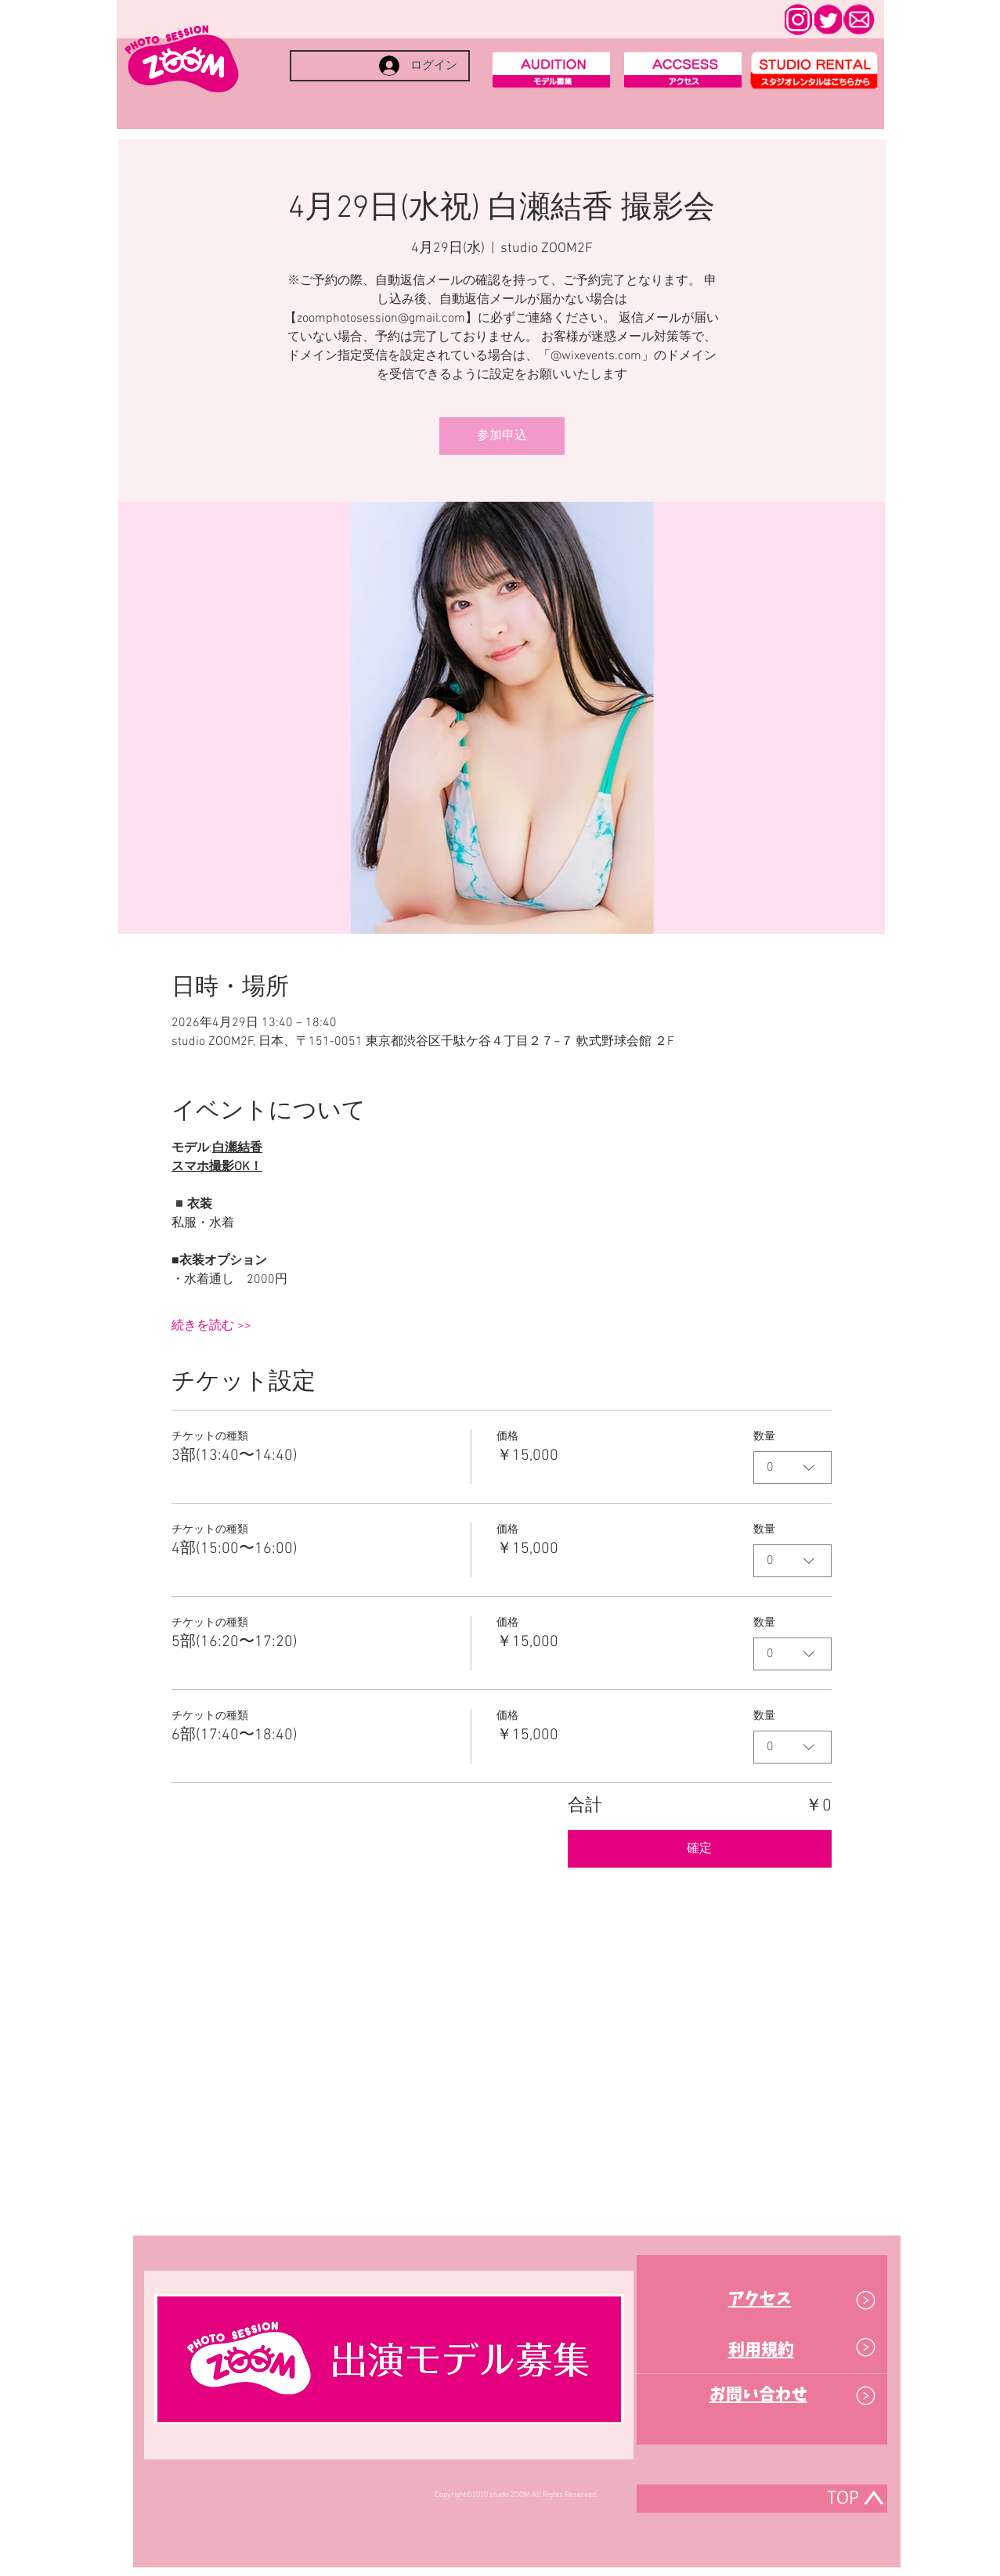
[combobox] (792, 1467)
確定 (699, 1849)
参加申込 (502, 436)
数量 (764, 1436)
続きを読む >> (211, 1326)
